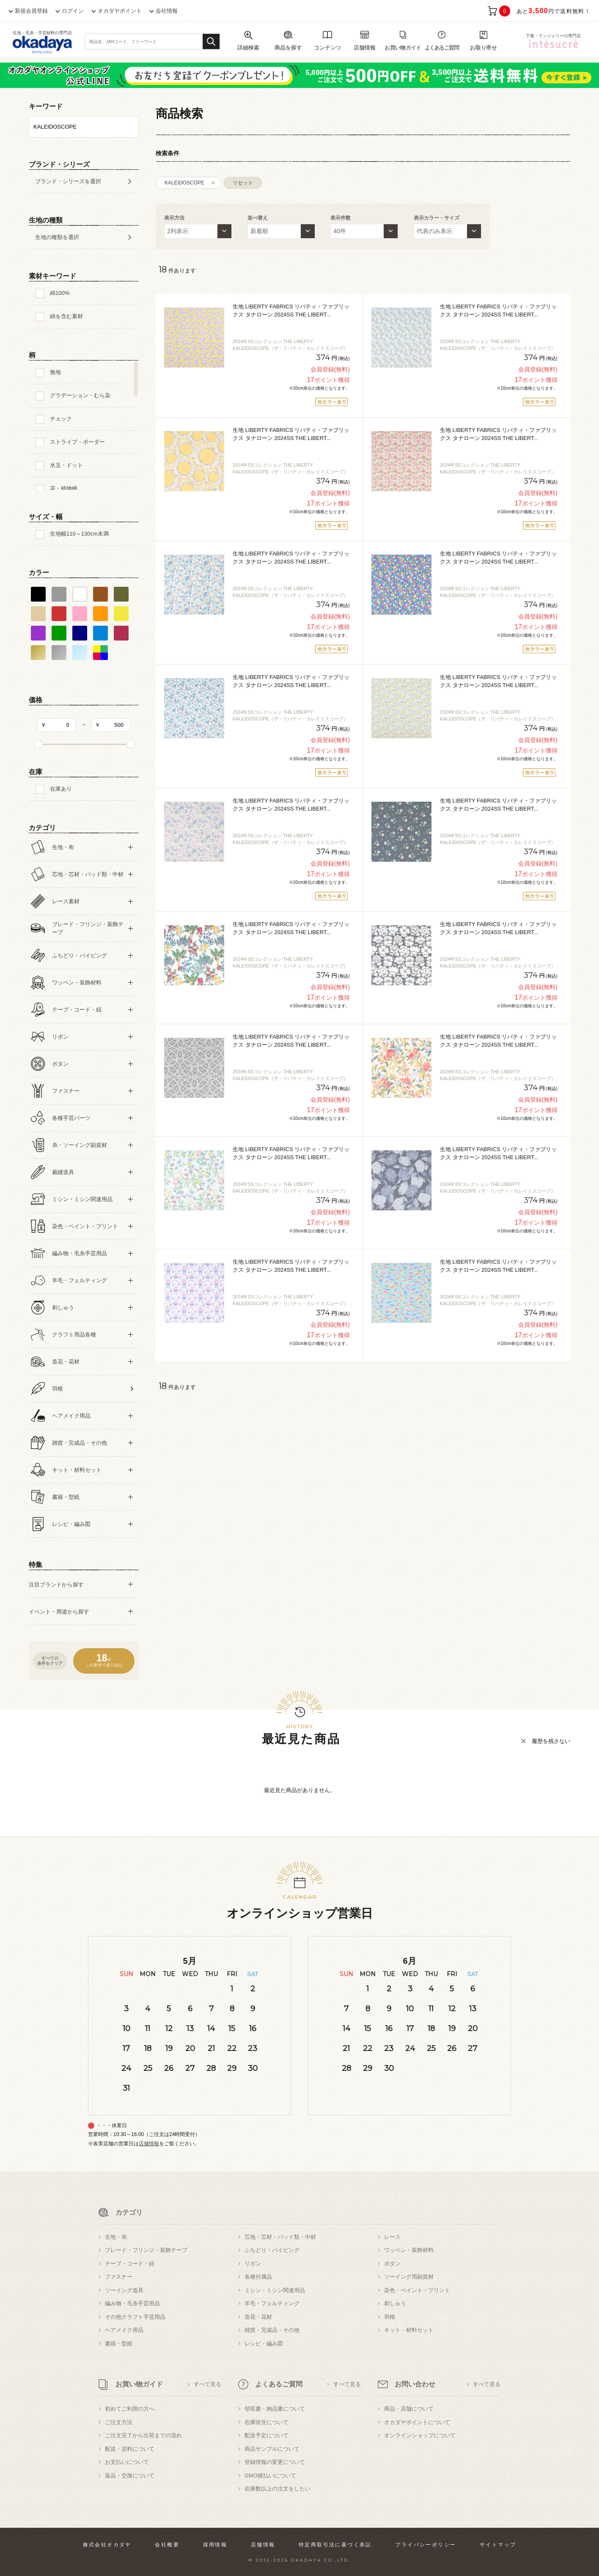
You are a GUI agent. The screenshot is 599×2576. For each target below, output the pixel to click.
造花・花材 (258, 2317)
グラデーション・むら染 (80, 395)
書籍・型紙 (118, 2343)
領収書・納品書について (275, 2409)
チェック (61, 418)
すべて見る (207, 2384)
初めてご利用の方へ (129, 2409)
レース (392, 2237)
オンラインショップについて (420, 2435)
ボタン (392, 2263)
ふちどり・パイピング (272, 2250)
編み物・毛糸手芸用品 (132, 2303)
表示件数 (340, 218)
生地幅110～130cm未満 (79, 534)
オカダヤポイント (120, 11)
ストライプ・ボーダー (77, 442)
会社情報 (167, 11)
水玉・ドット (66, 465)
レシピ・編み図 (264, 2343)
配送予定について (267, 2435)
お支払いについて (127, 2462)
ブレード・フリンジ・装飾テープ (146, 2250)
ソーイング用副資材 (409, 2277)
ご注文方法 (118, 2422)
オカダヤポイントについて (417, 2422)
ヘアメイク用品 (124, 2330)
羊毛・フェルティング (272, 2303)
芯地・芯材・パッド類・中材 (280, 2237)
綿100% (59, 293)
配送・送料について (129, 2449)
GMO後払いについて (270, 2475)
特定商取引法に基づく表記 (335, 2545)
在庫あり (61, 789)
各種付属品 (258, 2277)
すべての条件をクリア (50, 1661)
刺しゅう (395, 2303)
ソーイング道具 (124, 2290)
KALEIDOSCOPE (184, 183)
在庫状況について (267, 2422)
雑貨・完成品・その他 (272, 2330)
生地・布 (116, 2237)
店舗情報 (149, 2144)
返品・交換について (129, 2475)
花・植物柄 (63, 488)
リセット (243, 183)
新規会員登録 (31, 11)
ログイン (73, 11)
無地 (55, 372)
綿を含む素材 (66, 316)
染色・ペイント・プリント (417, 2290)
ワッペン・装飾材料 (409, 2250)
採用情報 (215, 2545)
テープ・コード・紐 (129, 2263)
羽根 (389, 2317)
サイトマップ (498, 2545)
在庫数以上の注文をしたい (277, 2488)
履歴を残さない (551, 1741)
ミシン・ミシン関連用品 (275, 2290)
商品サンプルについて (272, 2449)
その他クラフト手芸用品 (135, 2317)
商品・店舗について (409, 2409)
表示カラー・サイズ (436, 218)
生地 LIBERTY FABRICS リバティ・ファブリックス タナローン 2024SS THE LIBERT (291, 310)
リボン (253, 2263)
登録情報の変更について (275, 2462)
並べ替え (257, 218)
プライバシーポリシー (425, 2545)
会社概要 (167, 2545)
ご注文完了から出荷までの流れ (143, 2435)
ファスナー (118, 2277)
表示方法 (174, 218)
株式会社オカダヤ (107, 2545)
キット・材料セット (409, 2330)
